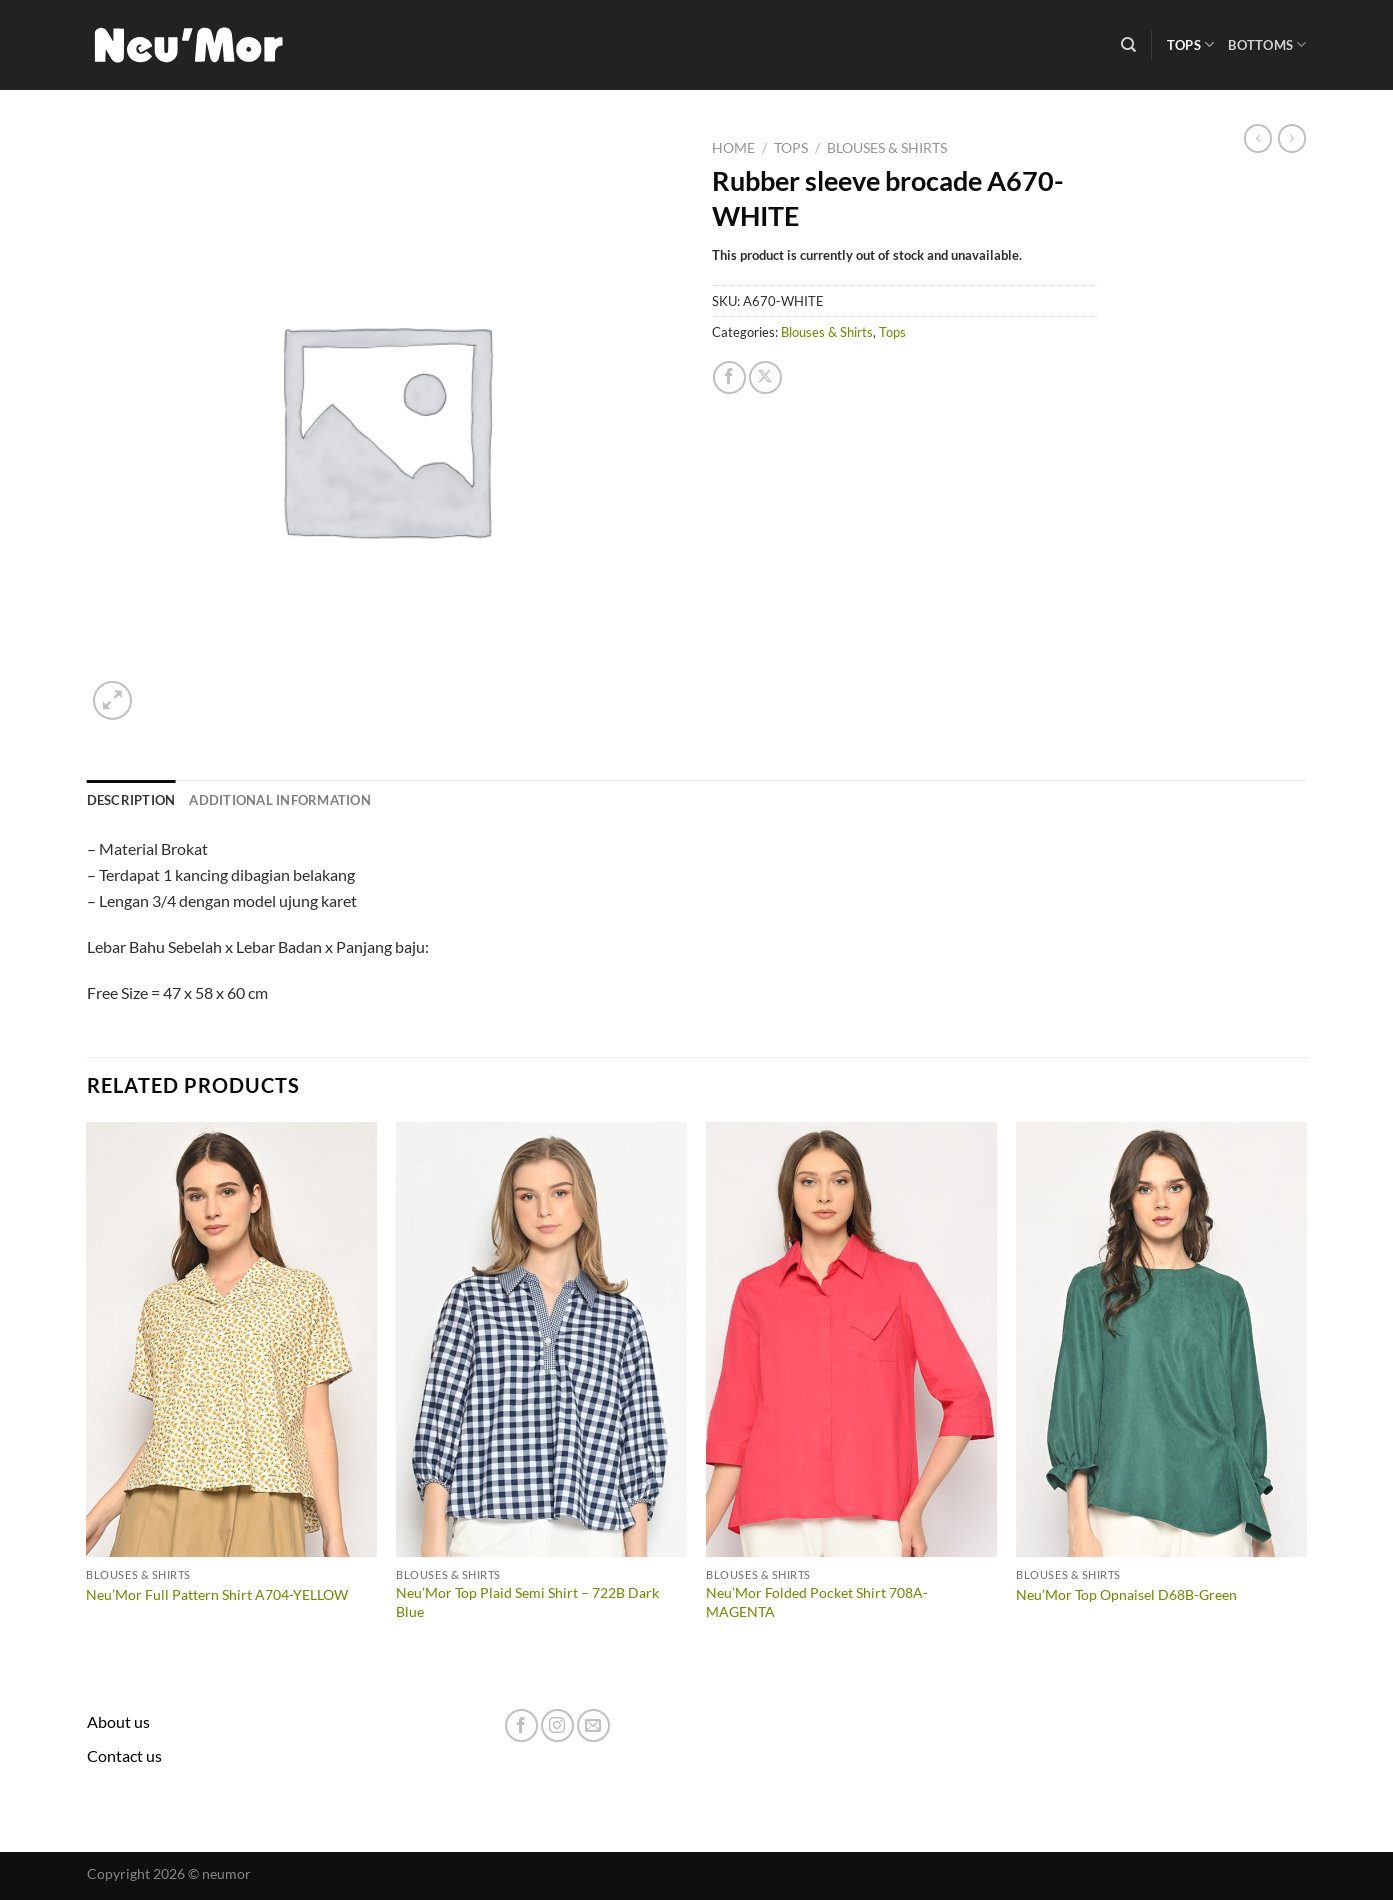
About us (118, 1721)
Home (733, 148)
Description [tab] (131, 800)
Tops (1190, 44)
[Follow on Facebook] (521, 1725)
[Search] (1128, 45)
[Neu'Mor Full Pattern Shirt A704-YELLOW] (231, 1340)
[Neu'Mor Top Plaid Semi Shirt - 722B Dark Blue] (541, 1340)
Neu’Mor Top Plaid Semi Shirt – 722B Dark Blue (527, 1602)
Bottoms (1267, 44)
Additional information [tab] (280, 800)
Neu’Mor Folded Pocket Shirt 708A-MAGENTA (817, 1602)
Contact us (124, 1755)
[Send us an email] (593, 1725)
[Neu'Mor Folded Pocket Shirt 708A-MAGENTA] (851, 1340)
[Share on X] (765, 377)
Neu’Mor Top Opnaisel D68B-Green (1126, 1594)
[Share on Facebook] (729, 377)
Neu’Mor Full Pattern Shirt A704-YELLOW (217, 1594)
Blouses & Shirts (887, 148)
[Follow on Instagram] (557, 1725)
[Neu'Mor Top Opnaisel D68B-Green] (1161, 1340)
